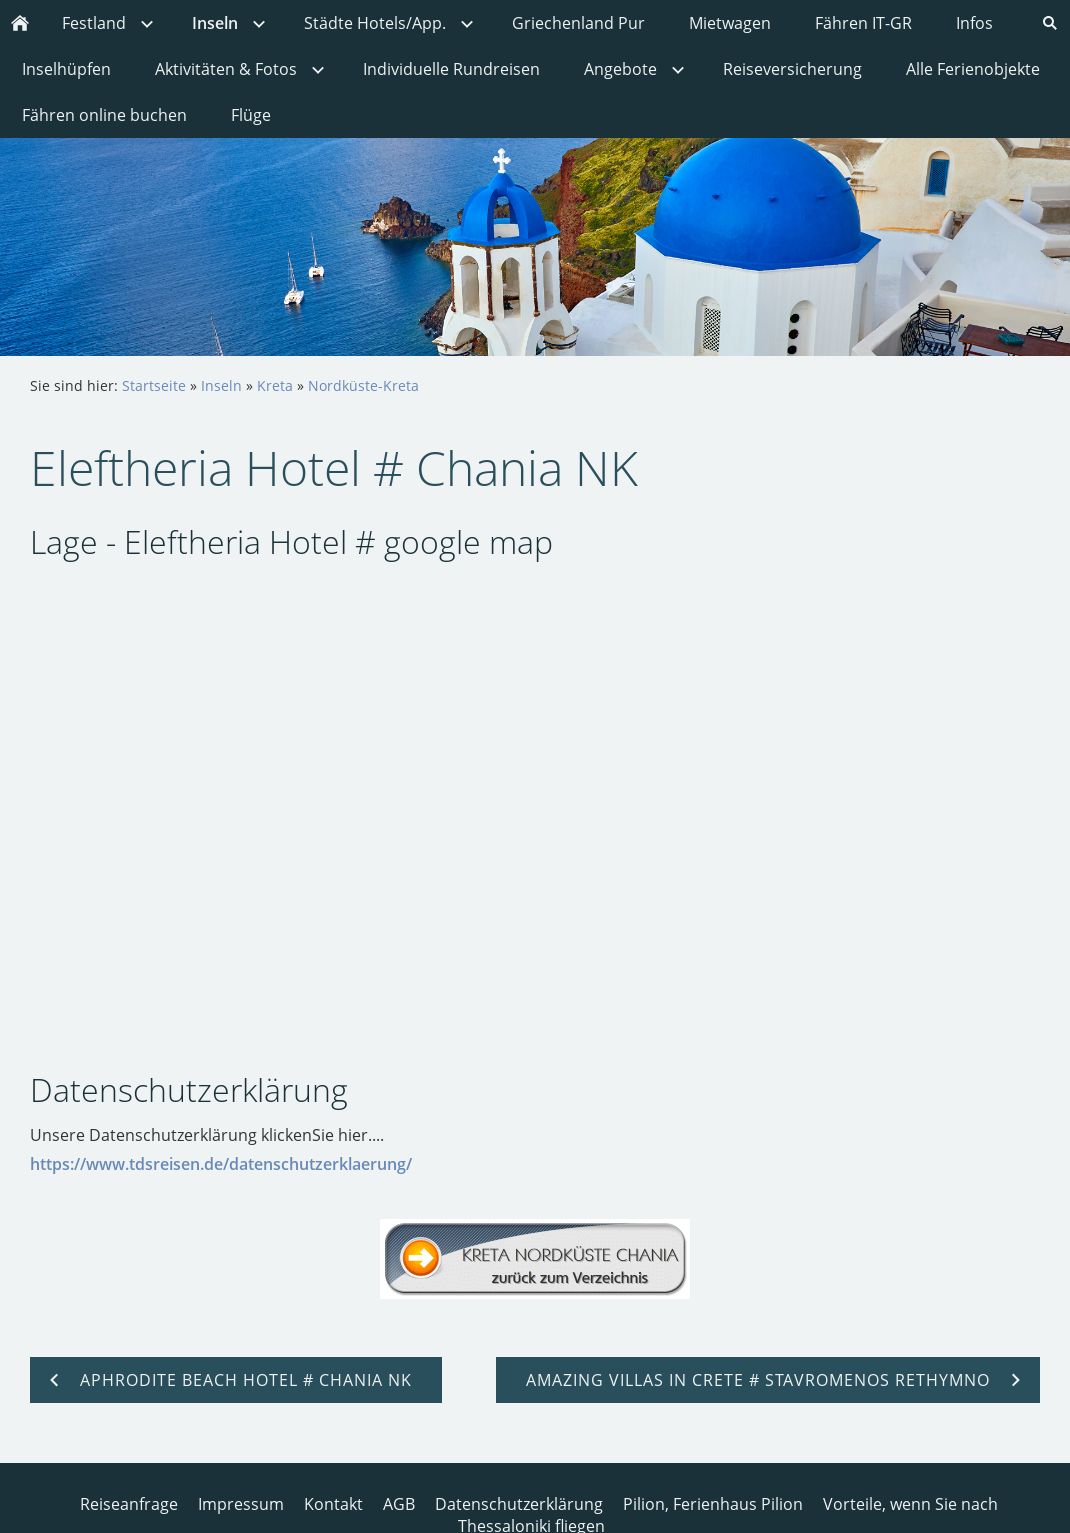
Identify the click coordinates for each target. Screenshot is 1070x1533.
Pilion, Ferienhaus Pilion (713, 1504)
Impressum (241, 1504)
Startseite (154, 385)
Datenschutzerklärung (519, 1504)
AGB (399, 1504)
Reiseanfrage (129, 1504)
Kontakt (333, 1504)
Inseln (221, 385)
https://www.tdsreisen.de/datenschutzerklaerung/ (221, 1164)
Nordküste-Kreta (363, 385)
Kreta (275, 385)
